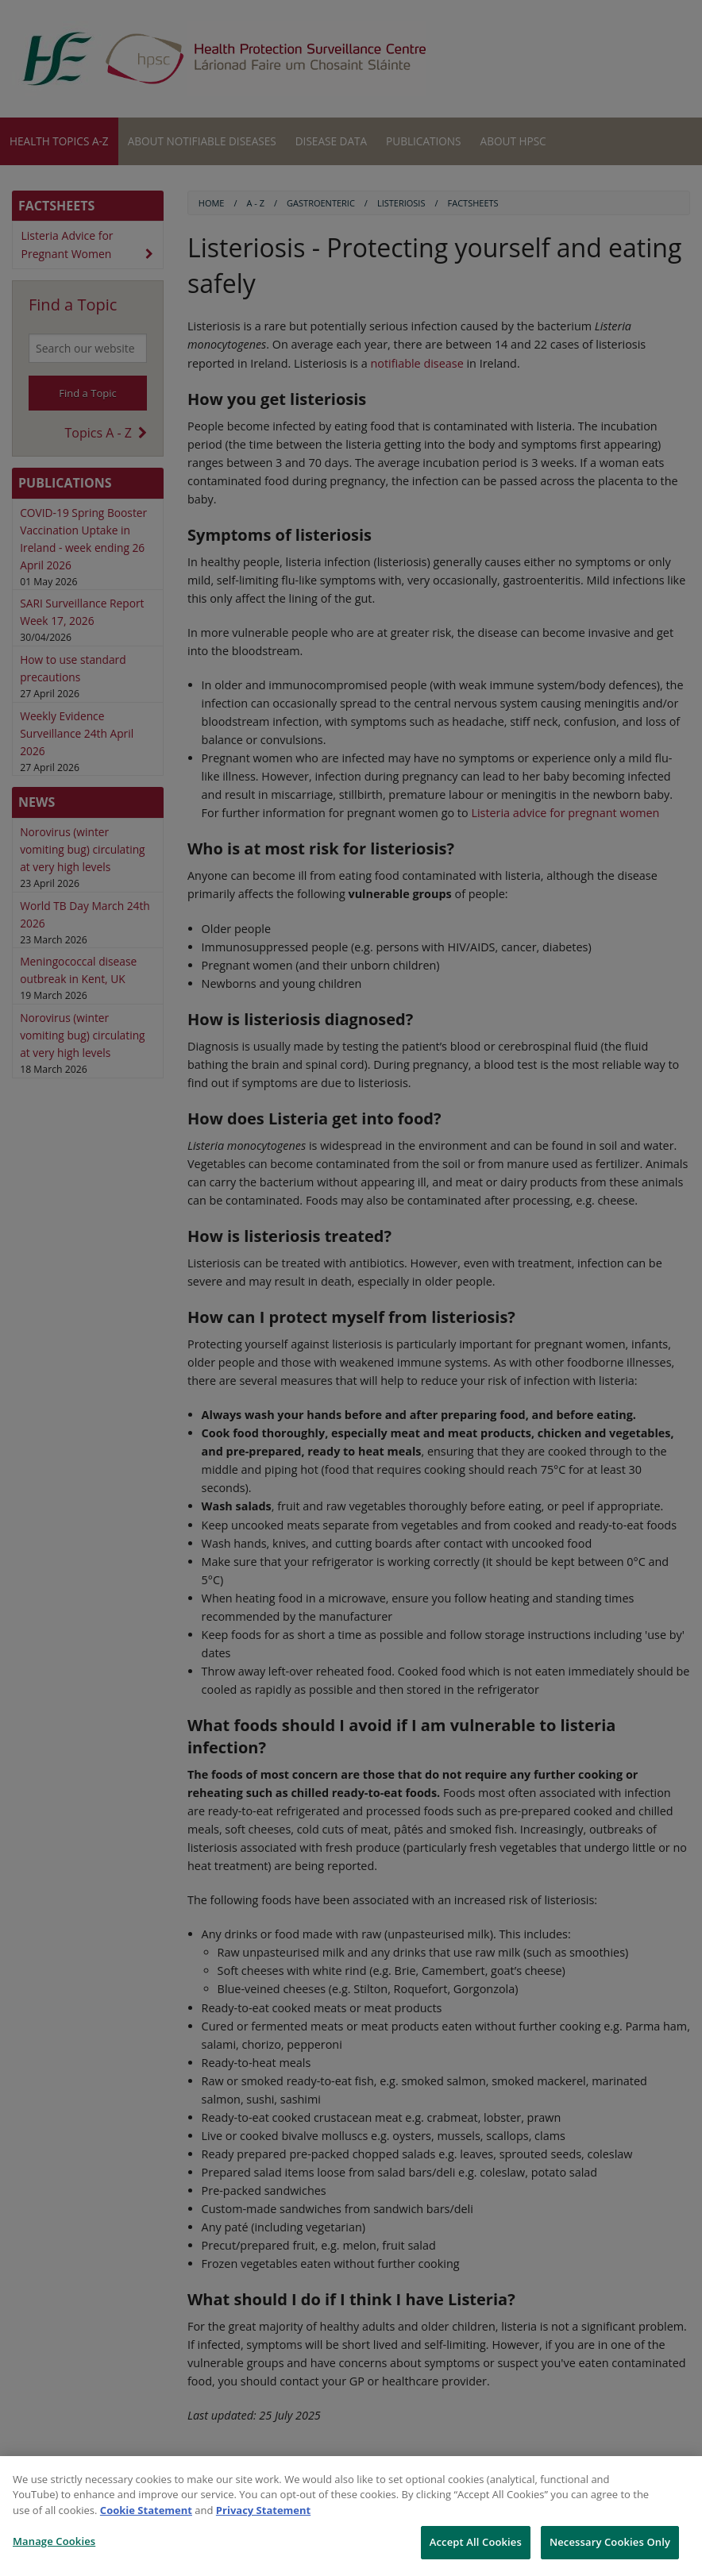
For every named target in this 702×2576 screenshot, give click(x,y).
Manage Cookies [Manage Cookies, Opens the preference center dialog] (54, 2541)
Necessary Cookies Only (610, 2542)
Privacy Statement (263, 2510)
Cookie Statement (146, 2510)
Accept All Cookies (476, 2542)
